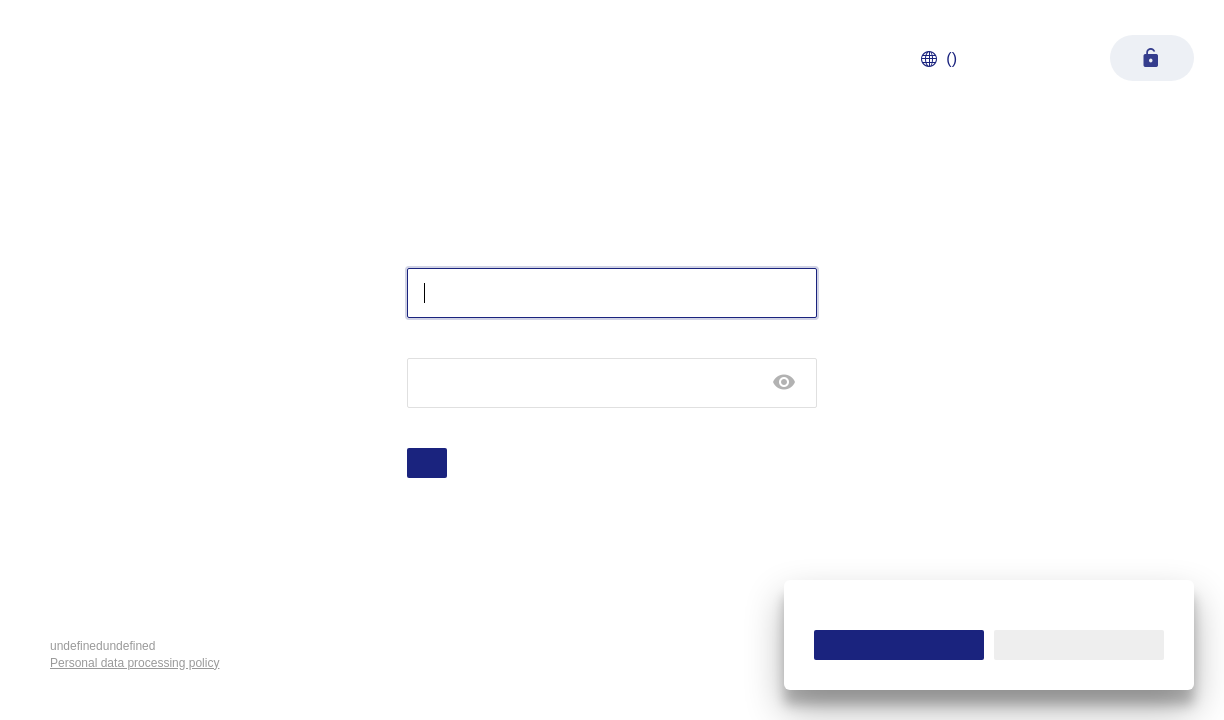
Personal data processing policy (134, 663)
